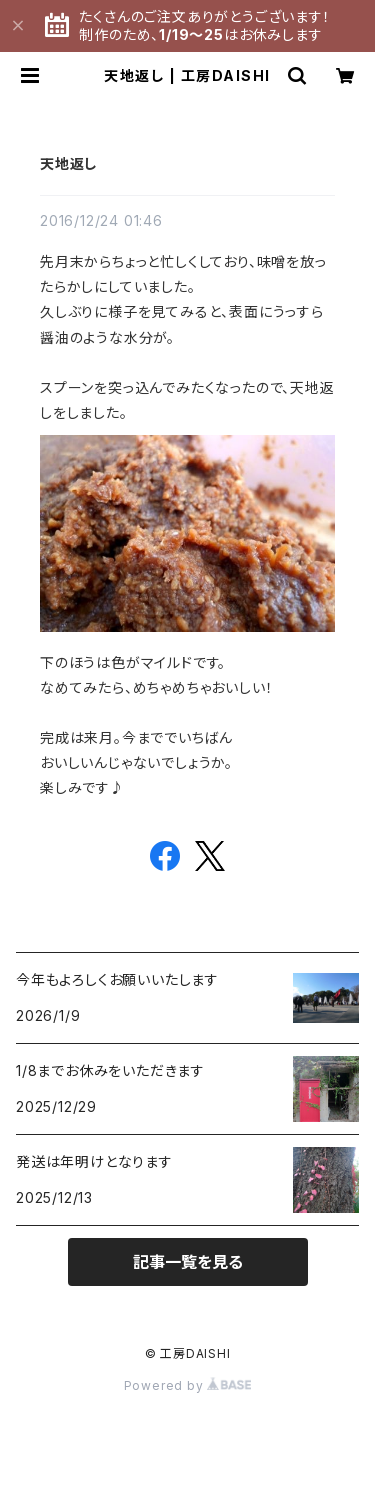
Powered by (188, 1385)
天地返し (68, 163)
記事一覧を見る (188, 1262)
